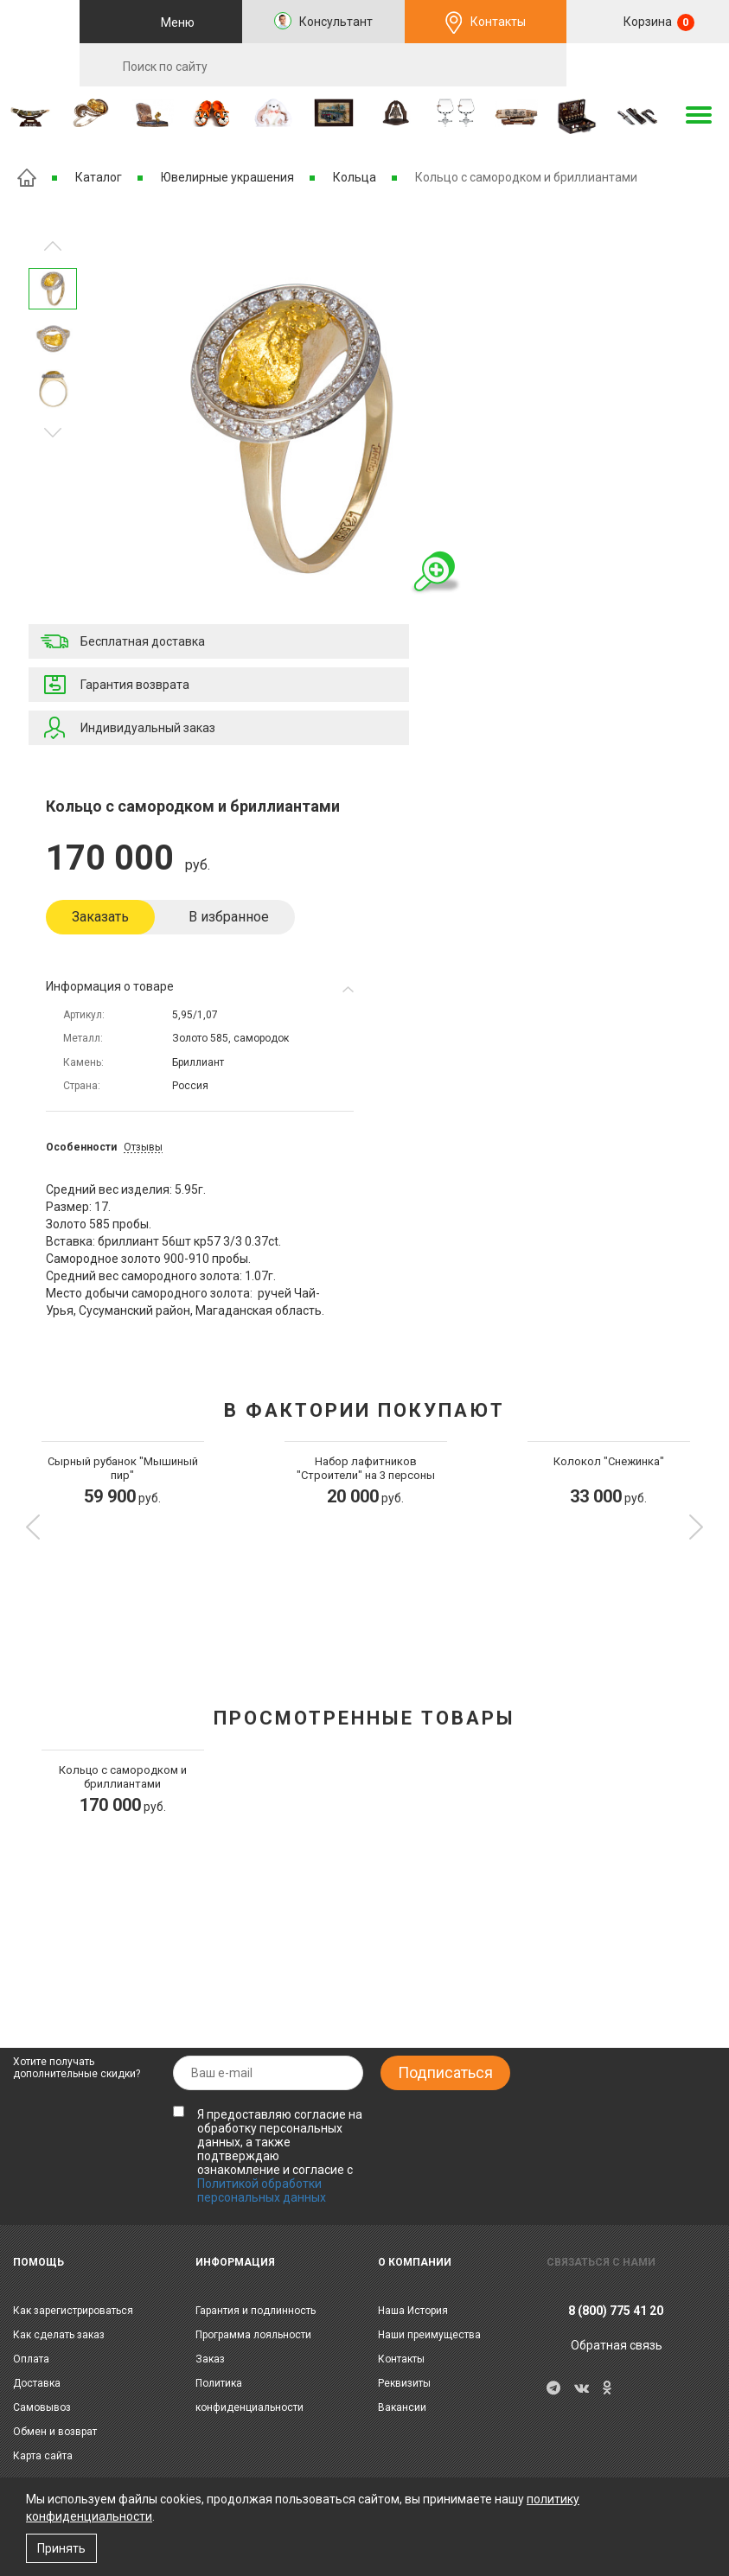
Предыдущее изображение (52, 432)
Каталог (98, 177)
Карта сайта (43, 2456)
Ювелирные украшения (227, 177)
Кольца (354, 177)
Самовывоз (42, 2407)
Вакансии (402, 2407)
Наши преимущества (429, 2335)
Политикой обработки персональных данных (261, 2190)
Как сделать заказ (59, 2335)
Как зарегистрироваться (73, 2311)
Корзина (657, 22)
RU (647, 65)
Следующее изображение (52, 246)
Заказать (100, 917)
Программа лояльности (253, 2335)
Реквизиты (404, 2383)
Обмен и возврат (55, 2432)
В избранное (229, 917)
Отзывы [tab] (143, 1147)
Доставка (37, 2383)
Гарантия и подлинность (255, 2311)
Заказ (210, 2359)
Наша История (413, 2311)
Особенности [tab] (81, 1147)
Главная (26, 178)
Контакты (498, 22)
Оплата (31, 2359)
